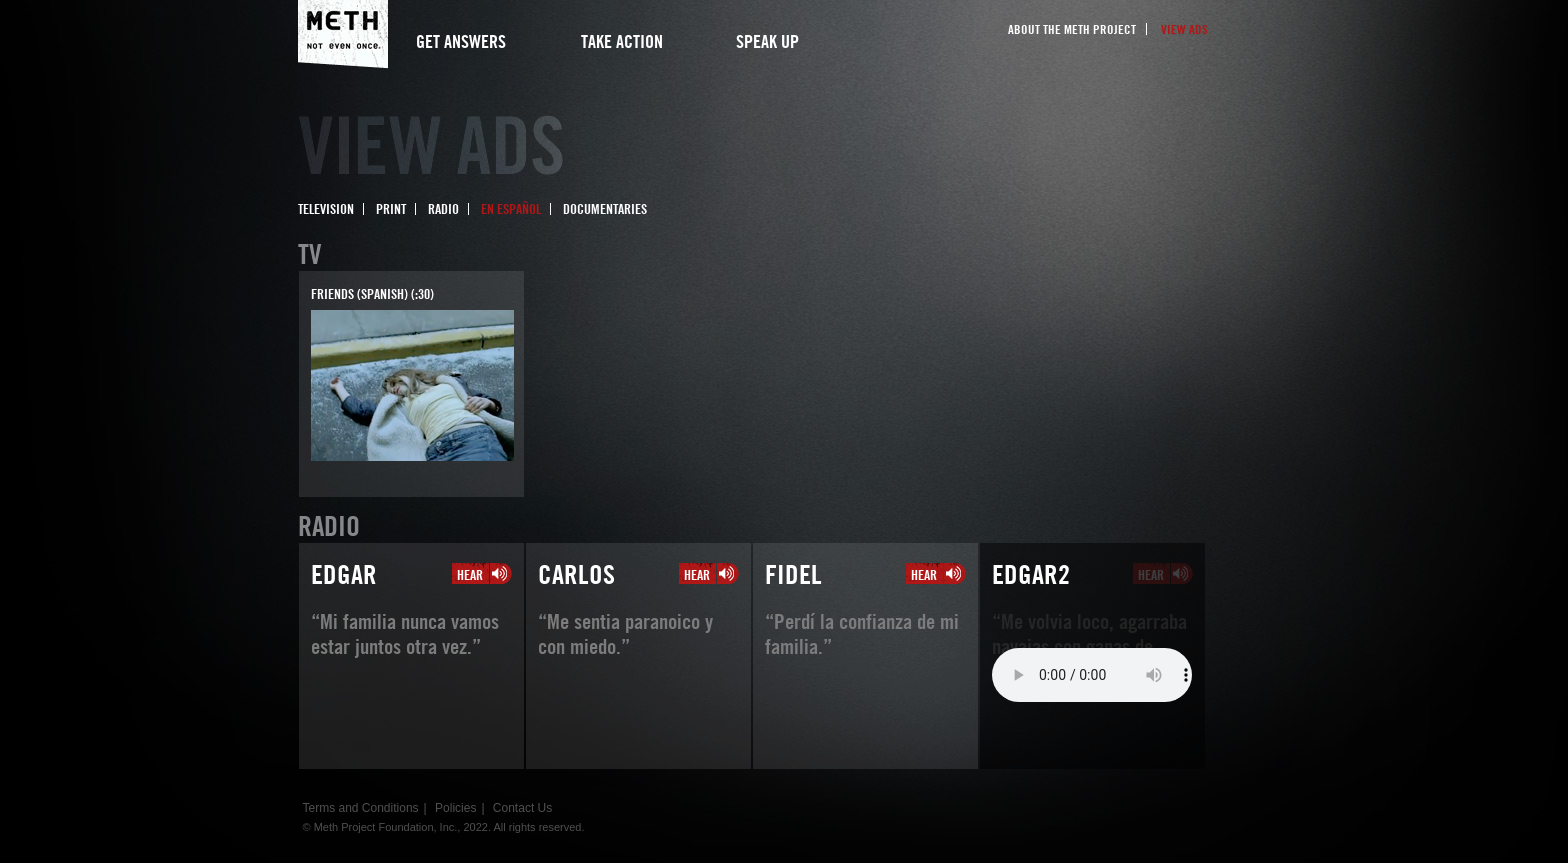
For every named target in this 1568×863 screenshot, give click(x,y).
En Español (511, 209)
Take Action (622, 41)
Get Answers (461, 41)
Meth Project (343, 34)
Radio (443, 209)
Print (391, 209)
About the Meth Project (1072, 29)
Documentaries (605, 209)
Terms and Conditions (361, 808)
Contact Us (522, 808)
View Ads (1184, 29)
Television (326, 209)
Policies (455, 808)
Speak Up (767, 41)
